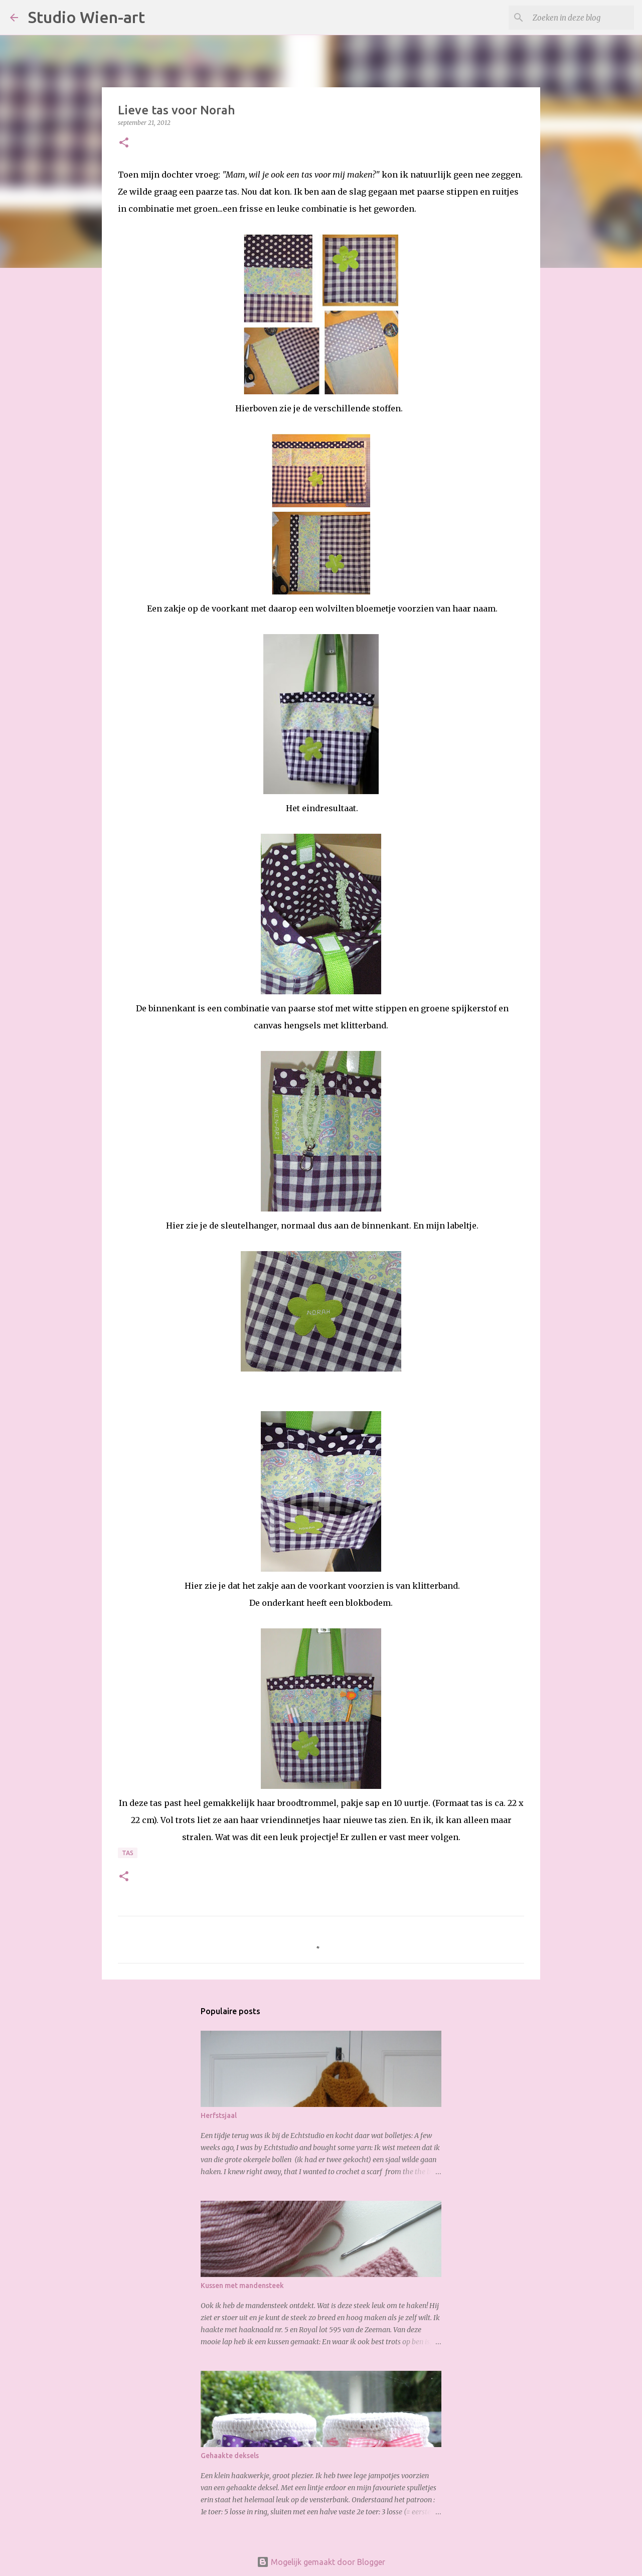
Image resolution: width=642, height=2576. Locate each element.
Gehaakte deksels (230, 2456)
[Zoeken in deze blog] (581, 18)
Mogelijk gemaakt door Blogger (321, 2561)
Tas (127, 1853)
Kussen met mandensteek (242, 2286)
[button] (124, 143)
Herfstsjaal (219, 2115)
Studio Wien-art (86, 17)
